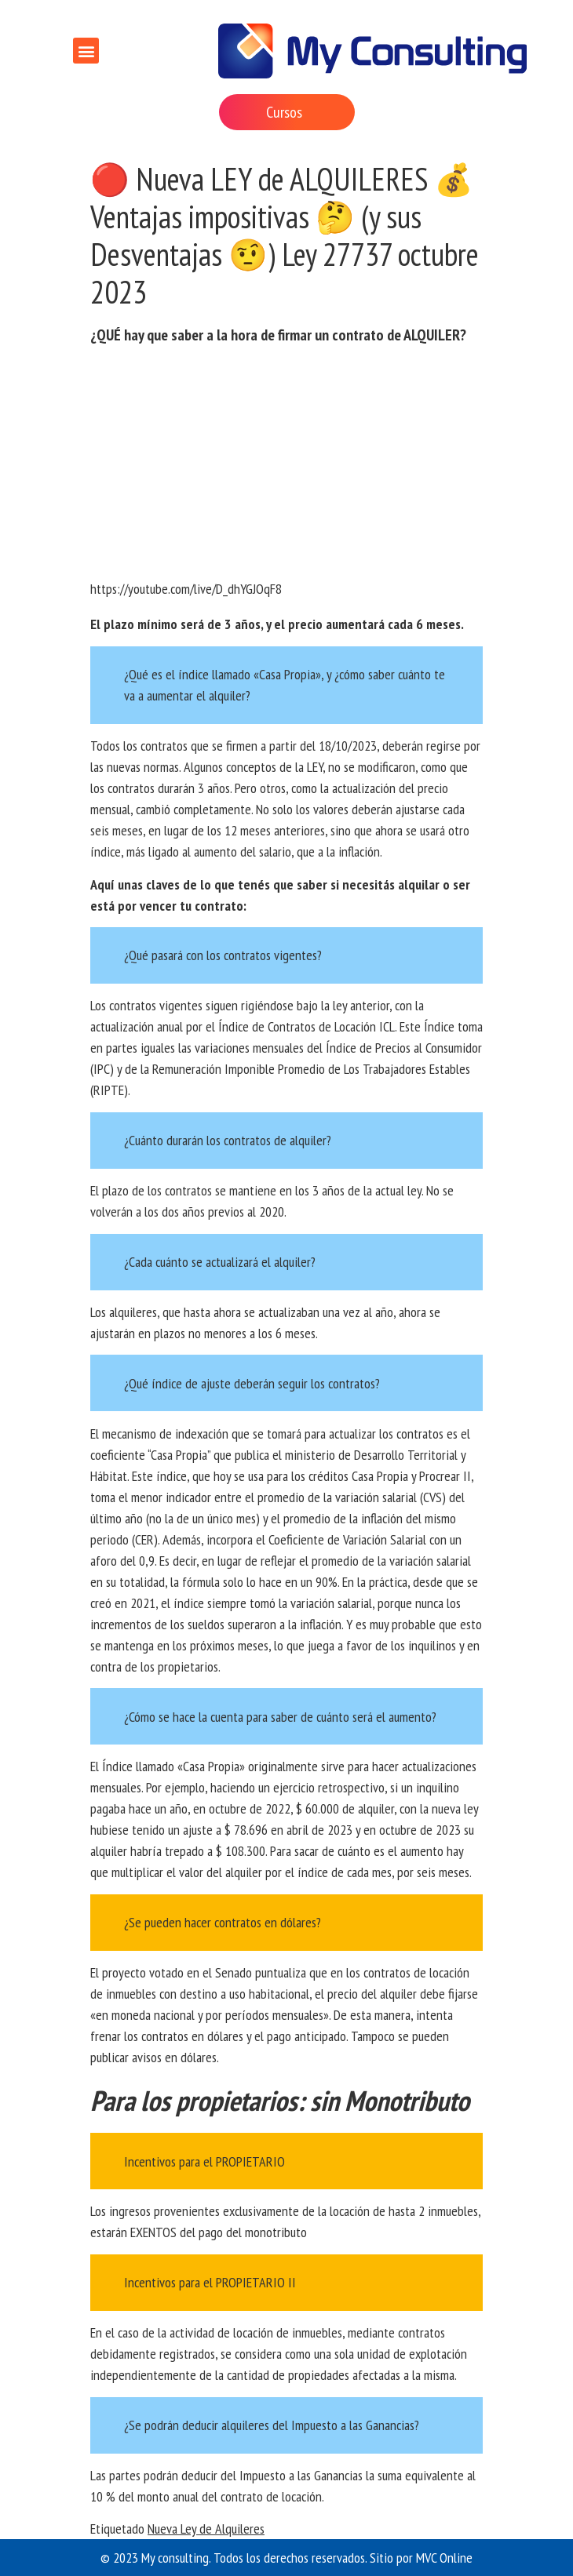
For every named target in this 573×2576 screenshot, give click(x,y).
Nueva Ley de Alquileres (206, 2529)
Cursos (284, 112)
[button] (86, 51)
